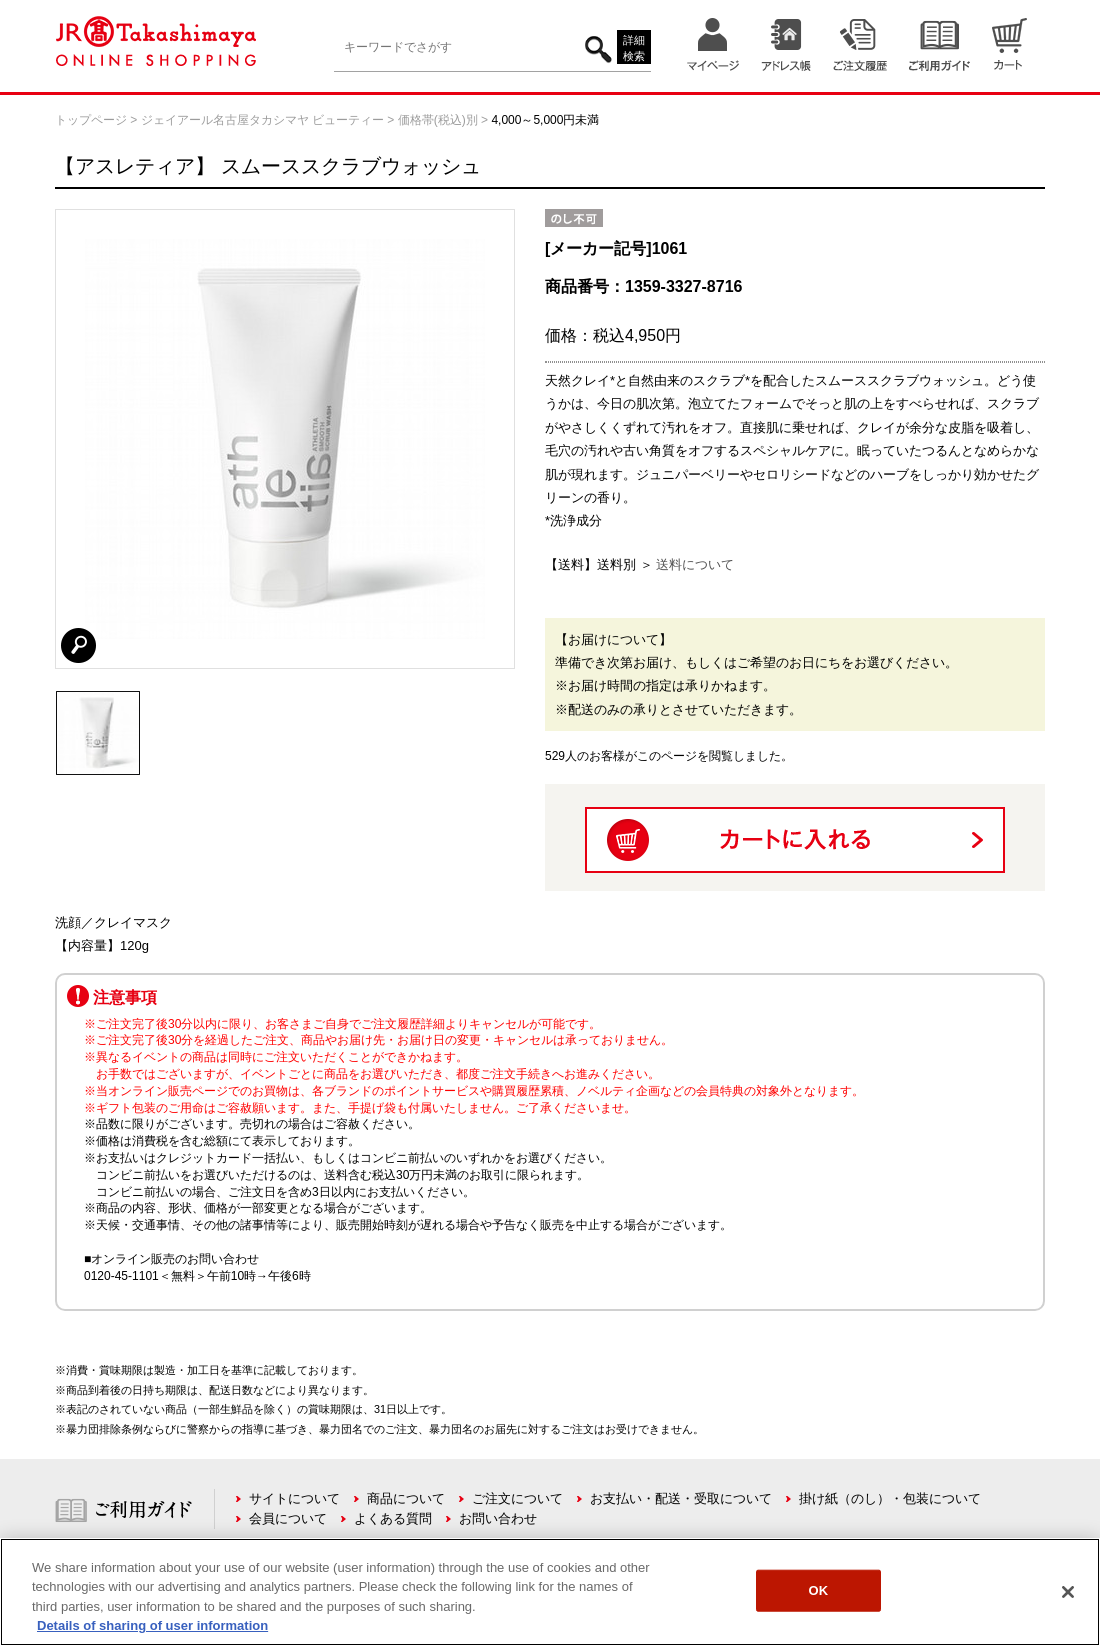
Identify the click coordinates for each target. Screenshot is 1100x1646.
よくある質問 (393, 1518)
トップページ (91, 120)
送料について (695, 564)
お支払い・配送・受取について (681, 1498)
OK (819, 1590)
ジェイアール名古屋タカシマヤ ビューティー (262, 120)
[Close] (1068, 1592)
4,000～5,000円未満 (545, 120)
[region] (550, 1592)
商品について (406, 1498)
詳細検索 (634, 48)
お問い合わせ (498, 1518)
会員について (288, 1518)
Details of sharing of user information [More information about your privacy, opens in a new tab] (152, 1625)
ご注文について (517, 1498)
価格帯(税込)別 (438, 120)
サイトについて (294, 1498)
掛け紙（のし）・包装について (890, 1498)
